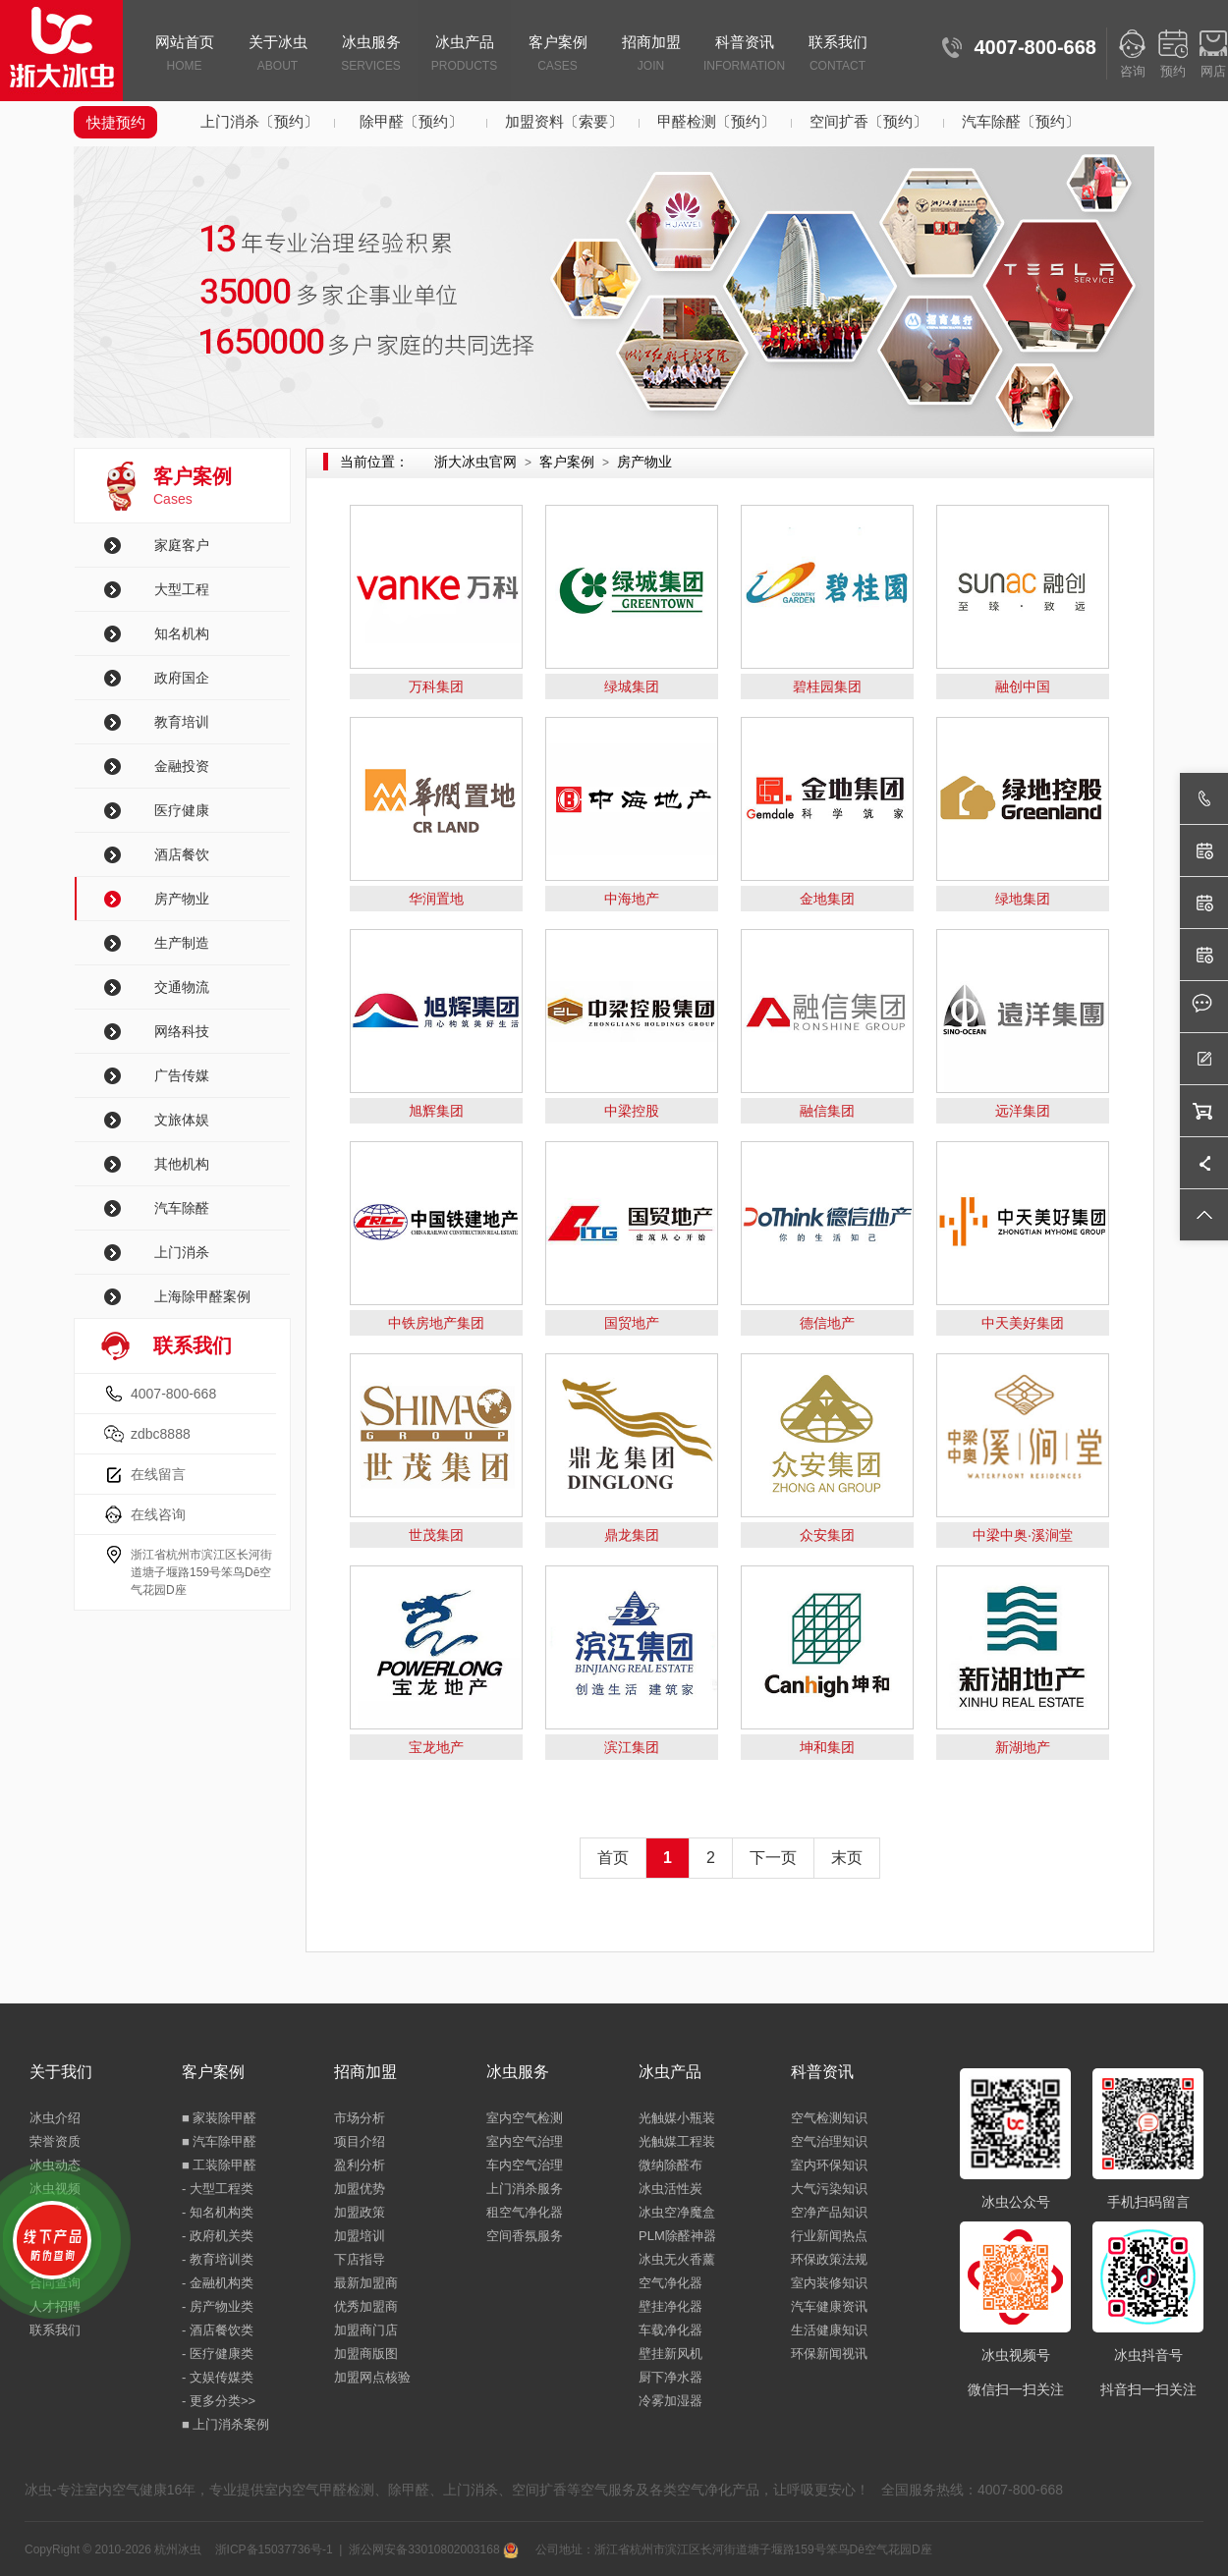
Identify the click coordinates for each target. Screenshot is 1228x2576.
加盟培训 (359, 2235)
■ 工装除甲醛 (219, 2165)
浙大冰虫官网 (475, 461)
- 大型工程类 (217, 2188)
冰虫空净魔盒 (677, 2212)
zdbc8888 (161, 1434)
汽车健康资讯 (829, 2306)
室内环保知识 (829, 2165)
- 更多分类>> (218, 2400)
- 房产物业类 (217, 2306)
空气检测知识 (829, 2117)
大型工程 (181, 589)
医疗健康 (181, 810)
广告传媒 (181, 1075)
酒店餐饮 (181, 854)
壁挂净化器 (670, 2306)
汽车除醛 (181, 1208)
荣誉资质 (55, 2141)
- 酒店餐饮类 (217, 2330)
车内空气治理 (524, 2165)
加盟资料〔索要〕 (564, 121)
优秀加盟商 (366, 2306)
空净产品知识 (829, 2212)
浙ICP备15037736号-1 (274, 2549)
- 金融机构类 (217, 2282)
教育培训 (181, 722)
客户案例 (557, 55)
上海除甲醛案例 (202, 1296)
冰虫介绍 (55, 2117)
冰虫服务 (371, 55)
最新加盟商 (366, 2282)
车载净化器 (670, 2330)
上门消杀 (181, 1252)
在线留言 (158, 1474)
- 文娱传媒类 (217, 2377)
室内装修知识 (829, 2282)
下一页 (773, 1857)
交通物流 (181, 987)
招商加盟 (651, 55)
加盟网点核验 (372, 2377)
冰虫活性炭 (670, 2188)
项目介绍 (359, 2141)
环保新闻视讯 (829, 2353)
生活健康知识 (829, 2330)
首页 (613, 1857)
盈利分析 (359, 2165)
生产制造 (181, 943)
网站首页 (184, 55)
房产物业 (181, 898)
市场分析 (359, 2117)
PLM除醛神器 (677, 2235)
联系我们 (837, 55)
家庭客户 (181, 545)
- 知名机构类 (217, 2212)
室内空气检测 (524, 2117)
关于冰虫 (277, 55)
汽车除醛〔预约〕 (1021, 121)
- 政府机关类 (217, 2235)
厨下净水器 (670, 2377)
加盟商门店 (366, 2330)
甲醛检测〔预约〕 (716, 121)
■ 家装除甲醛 (219, 2117)
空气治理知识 (829, 2141)
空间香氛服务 (524, 2235)
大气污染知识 (829, 2188)
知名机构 (181, 633)
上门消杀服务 (524, 2188)
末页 (847, 1857)
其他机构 (181, 1164)
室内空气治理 (524, 2141)
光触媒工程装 (677, 2141)
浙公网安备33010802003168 (434, 2549)
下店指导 (359, 2259)
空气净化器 (670, 2282)
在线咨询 (158, 1514)
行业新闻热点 (829, 2235)
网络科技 (181, 1031)
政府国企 (181, 677)
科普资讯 (744, 55)
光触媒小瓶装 (677, 2117)
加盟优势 (359, 2188)
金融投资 (181, 766)
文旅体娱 (181, 1119)
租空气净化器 (524, 2212)
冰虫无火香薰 (677, 2259)
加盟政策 (359, 2212)
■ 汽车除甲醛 (219, 2141)
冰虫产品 (464, 55)
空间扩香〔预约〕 (868, 121)
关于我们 (60, 2071)
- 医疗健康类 (217, 2353)
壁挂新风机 (670, 2353)
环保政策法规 (829, 2259)
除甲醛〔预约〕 (411, 121)
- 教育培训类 (217, 2259)
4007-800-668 (173, 1393)
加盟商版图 (366, 2353)
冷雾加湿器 (670, 2400)
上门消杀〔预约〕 (259, 121)
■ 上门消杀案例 (225, 2424)
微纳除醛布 (670, 2165)
